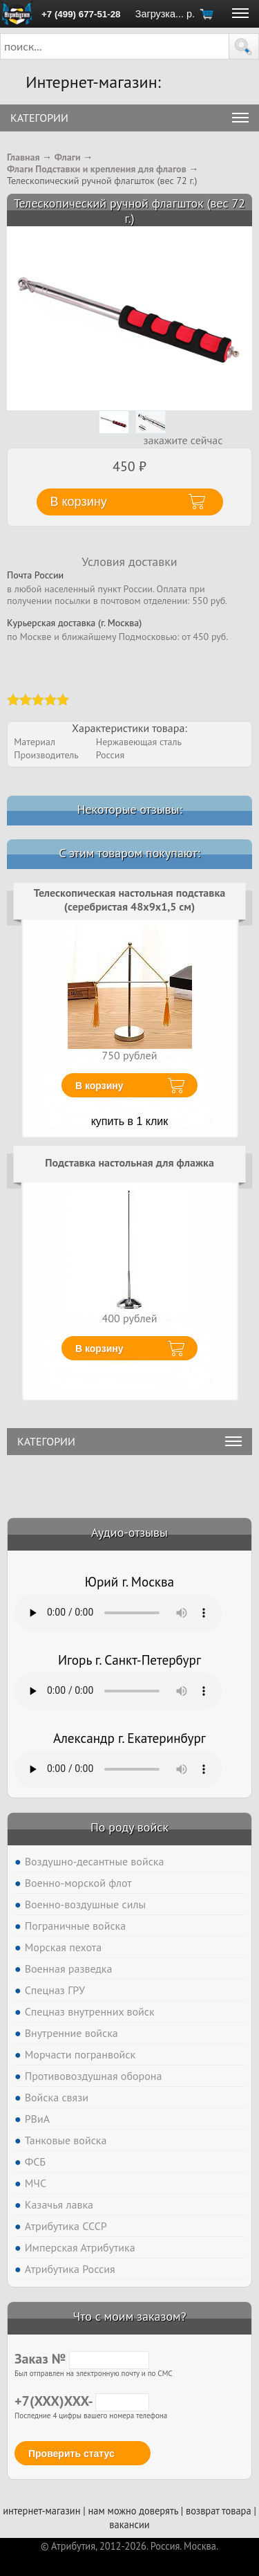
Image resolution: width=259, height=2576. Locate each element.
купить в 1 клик (130, 1121)
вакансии (129, 2524)
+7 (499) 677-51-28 (80, 14)
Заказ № (82, 2359)
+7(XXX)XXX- (82, 2401)
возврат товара (218, 2510)
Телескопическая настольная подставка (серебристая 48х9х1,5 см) (129, 899)
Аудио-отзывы (129, 1532)
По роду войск (129, 1827)
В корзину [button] (78, 502)
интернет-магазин (41, 2510)
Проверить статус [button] (71, 2453)
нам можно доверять (133, 2510)
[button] (244, 46)
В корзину (99, 1085)
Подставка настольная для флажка (129, 1162)
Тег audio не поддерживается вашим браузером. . (118, 1613)
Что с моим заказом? (129, 2316)
